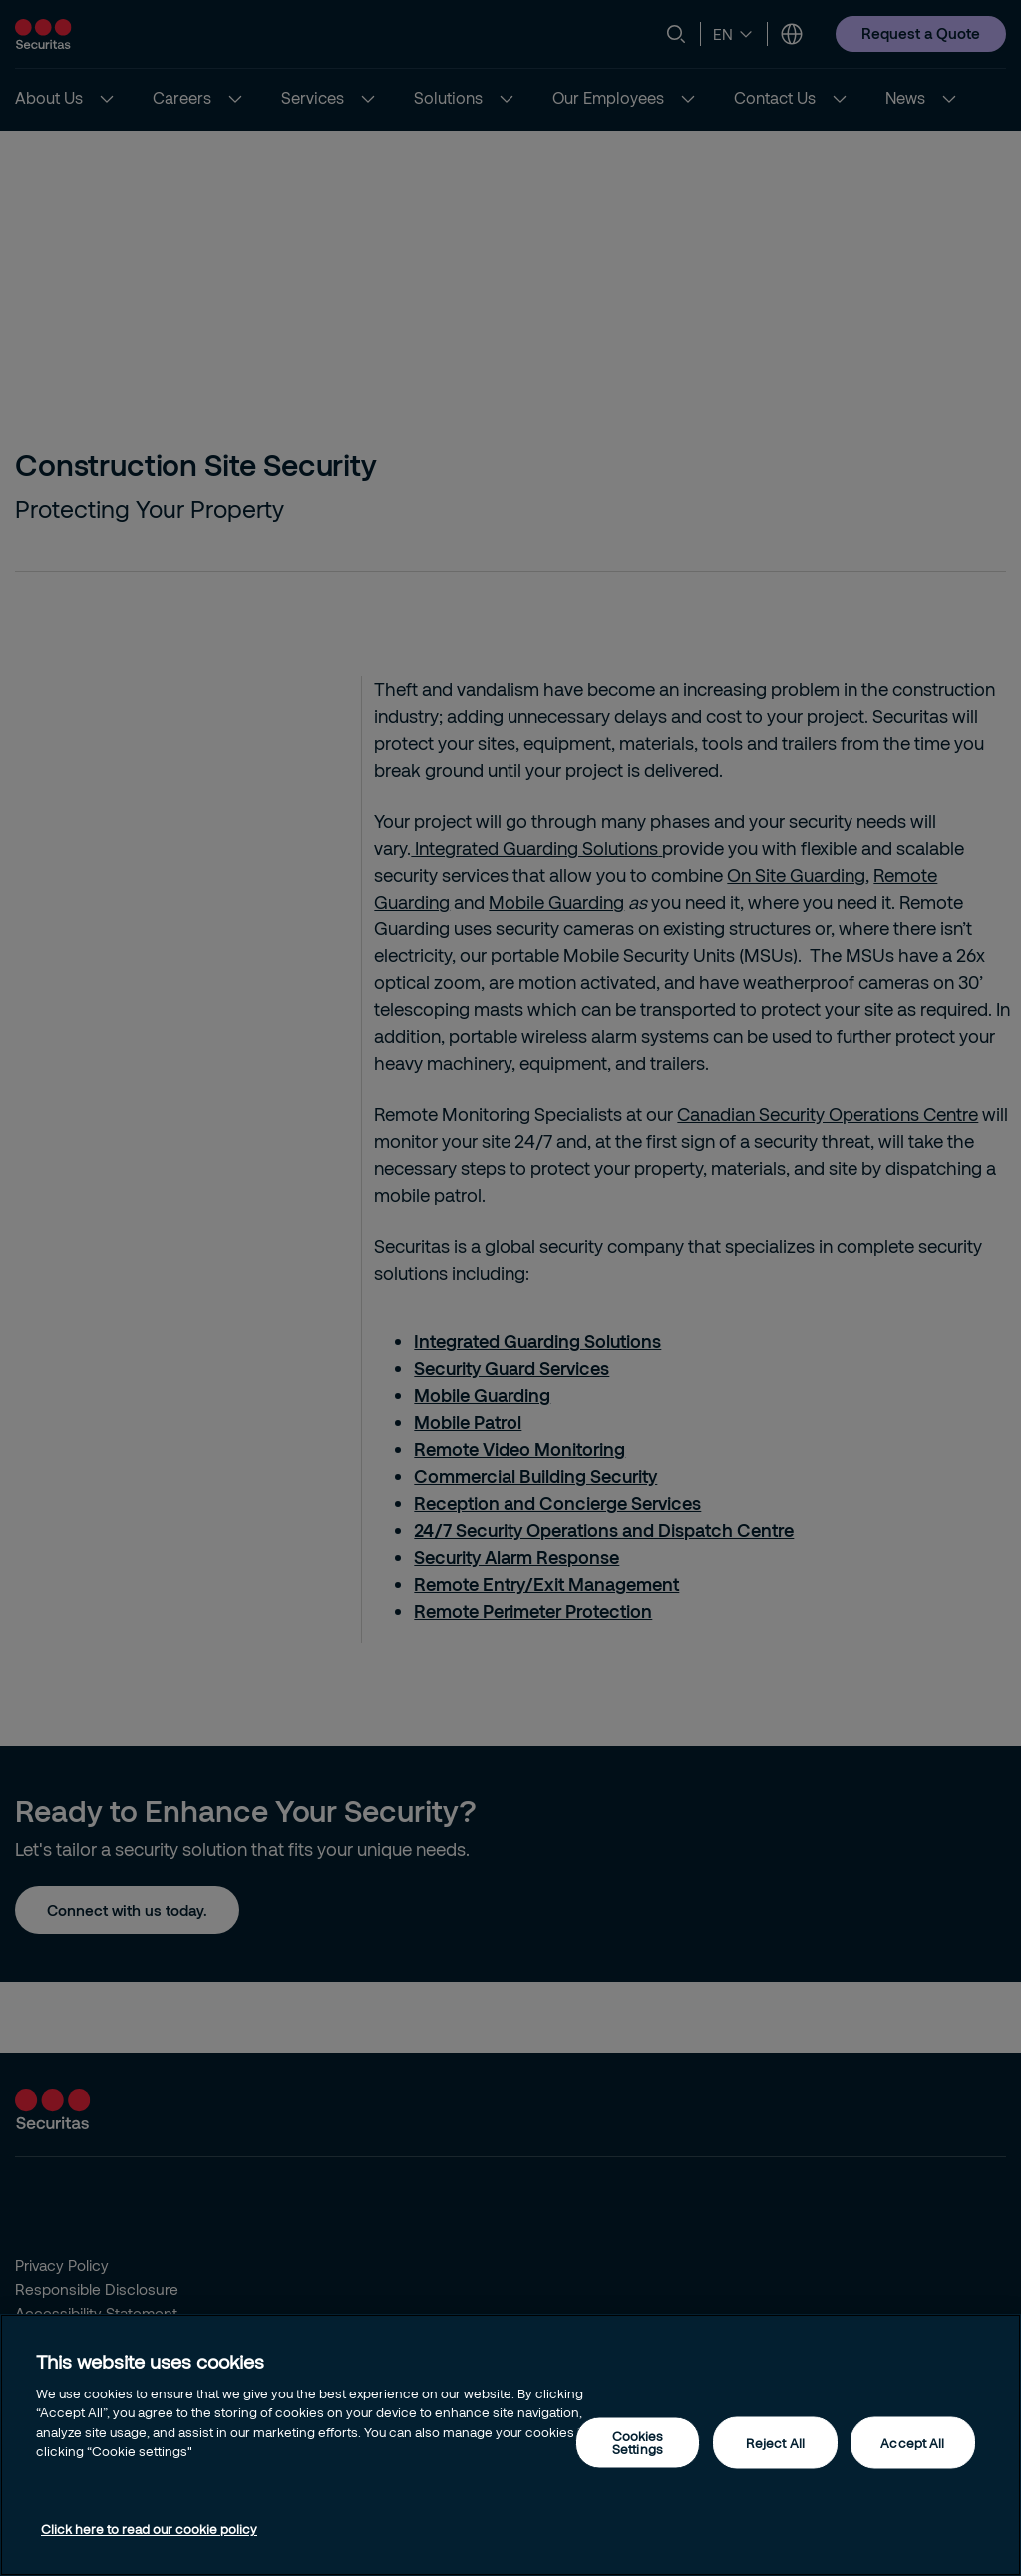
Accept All (912, 2442)
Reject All (775, 2442)
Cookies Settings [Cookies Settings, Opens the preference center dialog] (638, 2442)
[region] (510, 2445)
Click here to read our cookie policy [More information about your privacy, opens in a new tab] (149, 2529)
